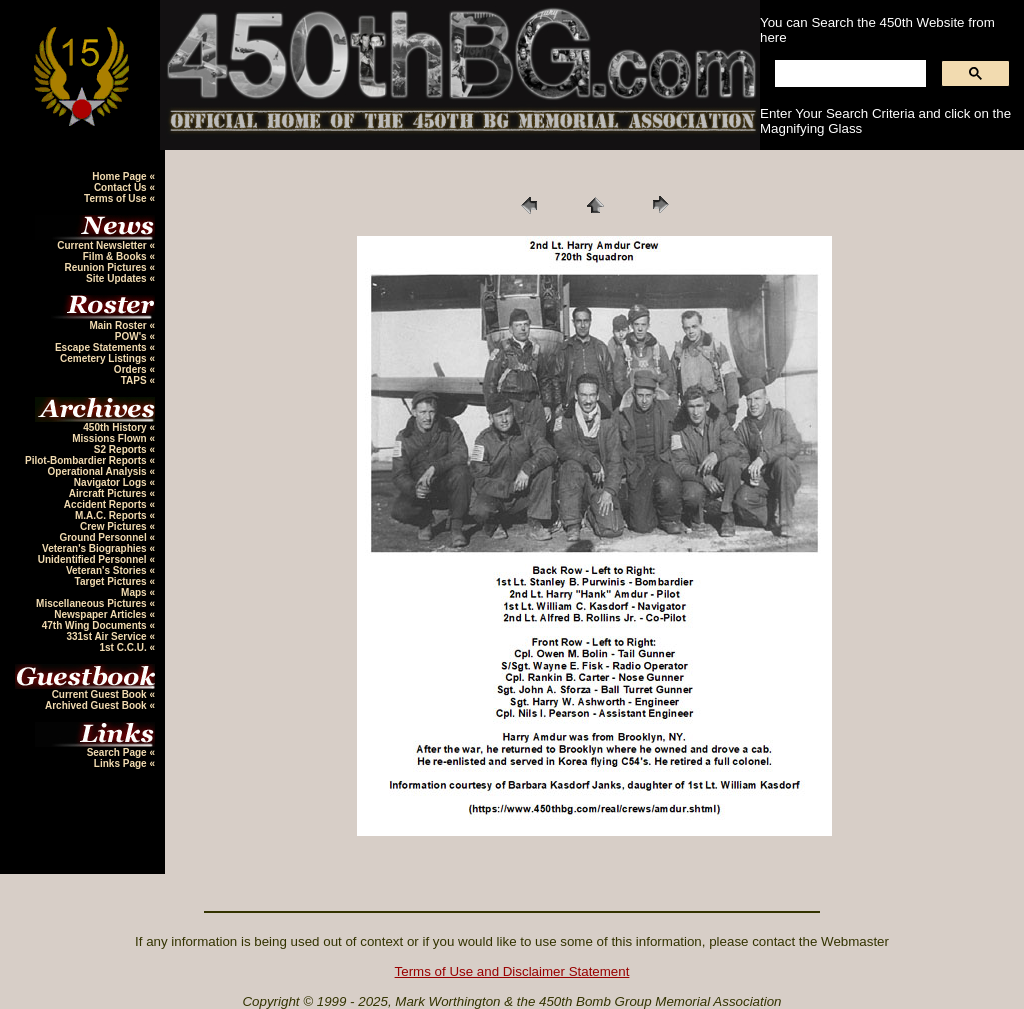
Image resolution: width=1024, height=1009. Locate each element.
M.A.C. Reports (112, 515)
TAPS (135, 380)
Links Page (122, 763)
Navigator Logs (112, 482)
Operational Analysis (99, 471)
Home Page (120, 176)
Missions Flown (110, 438)
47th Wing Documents (96, 625)
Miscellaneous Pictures (92, 603)
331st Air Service (107, 636)
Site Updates (117, 278)
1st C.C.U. (124, 647)
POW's (132, 336)
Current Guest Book (101, 694)
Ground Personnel (104, 537)
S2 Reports (122, 449)
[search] (848, 74)
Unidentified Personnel (94, 559)
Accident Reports (107, 504)
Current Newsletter (103, 245)
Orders (132, 369)
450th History (116, 427)
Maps (135, 592)
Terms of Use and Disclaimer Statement (512, 971)
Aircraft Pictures (109, 493)
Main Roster (119, 325)
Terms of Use (116, 198)
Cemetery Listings (104, 358)
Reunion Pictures (106, 267)
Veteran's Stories (108, 570)
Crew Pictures (114, 526)
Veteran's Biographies (95, 548)
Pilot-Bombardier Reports (87, 460)
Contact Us (122, 187)
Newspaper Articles (101, 614)
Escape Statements (102, 347)
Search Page (118, 752)
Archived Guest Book (97, 705)
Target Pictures (112, 581)
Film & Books (116, 256)
